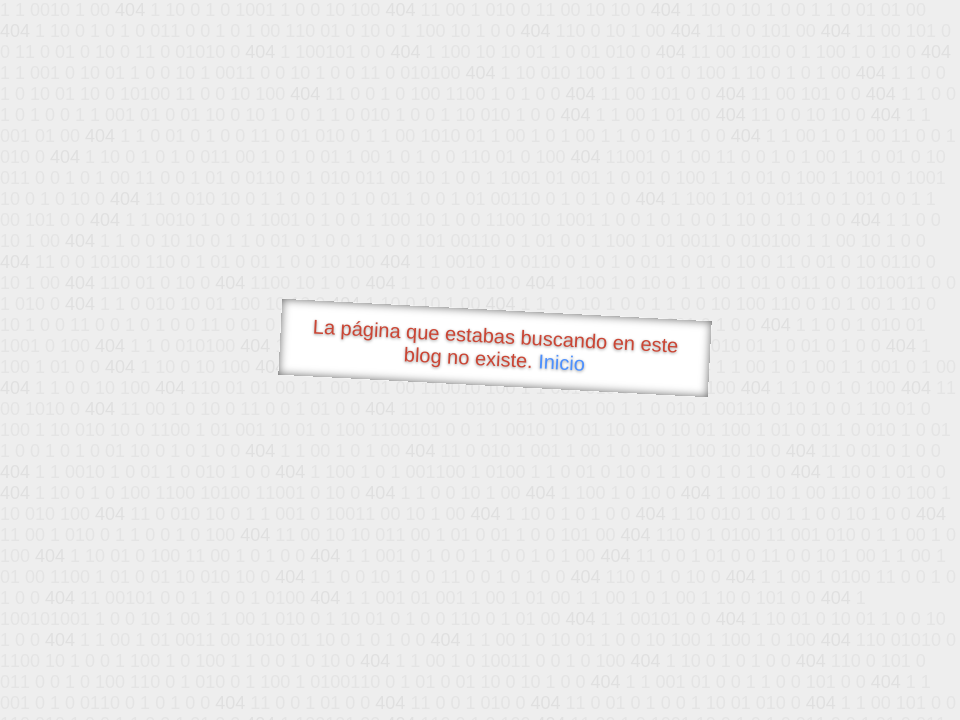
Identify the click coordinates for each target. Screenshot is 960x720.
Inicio (562, 362)
